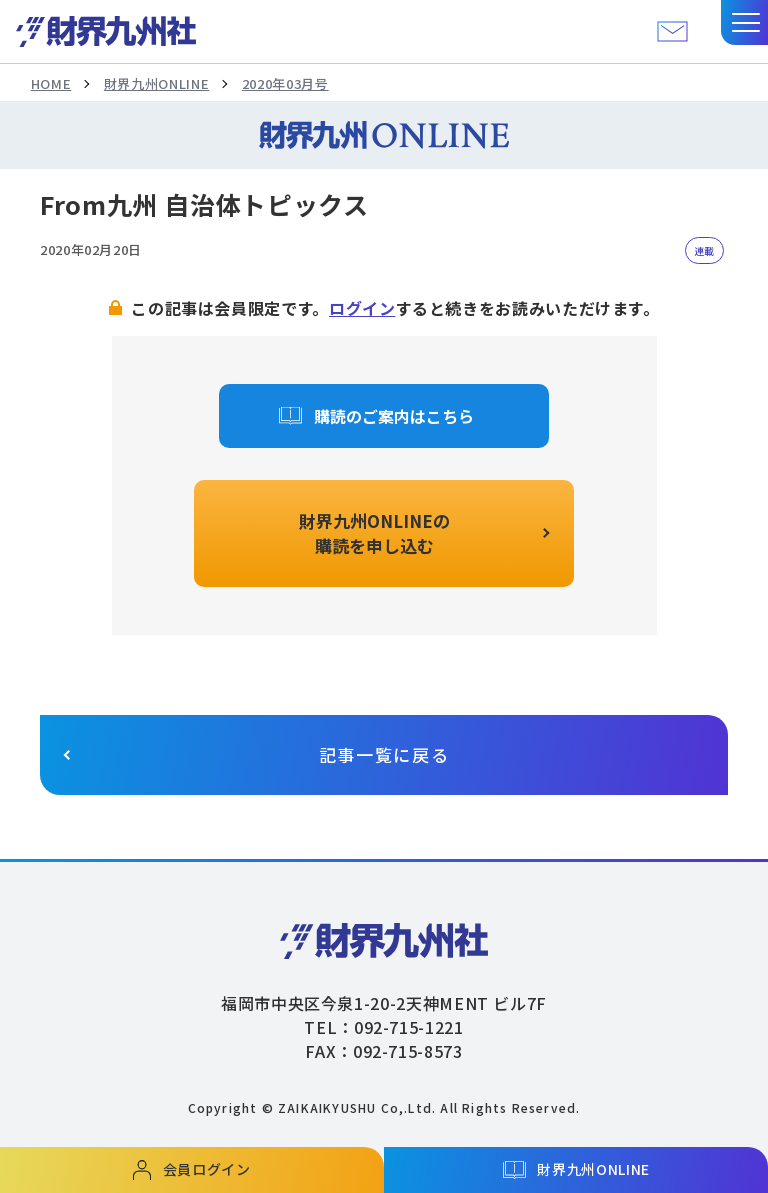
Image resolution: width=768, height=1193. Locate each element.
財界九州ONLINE (156, 83)
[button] (744, 22)
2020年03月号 (285, 83)
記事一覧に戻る (384, 754)
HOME (51, 83)
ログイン (362, 308)
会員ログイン (207, 1169)
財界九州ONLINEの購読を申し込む (374, 533)
